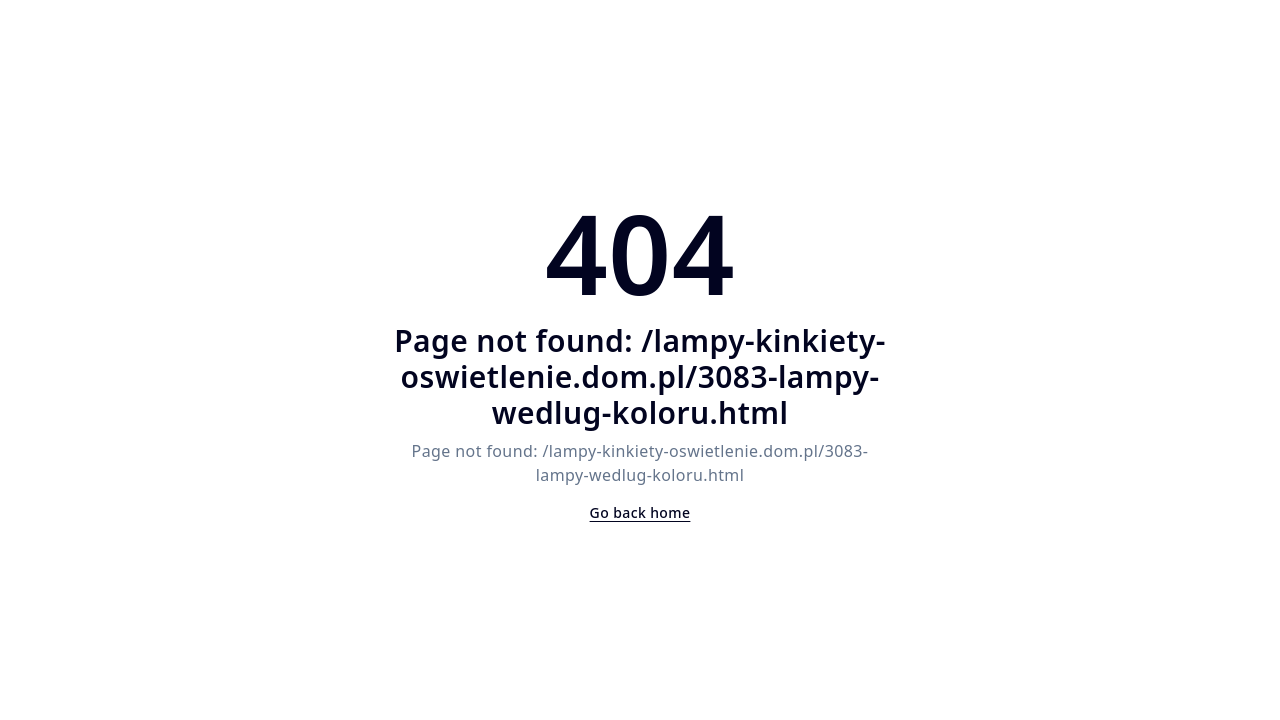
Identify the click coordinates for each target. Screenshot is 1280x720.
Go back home (640, 512)
